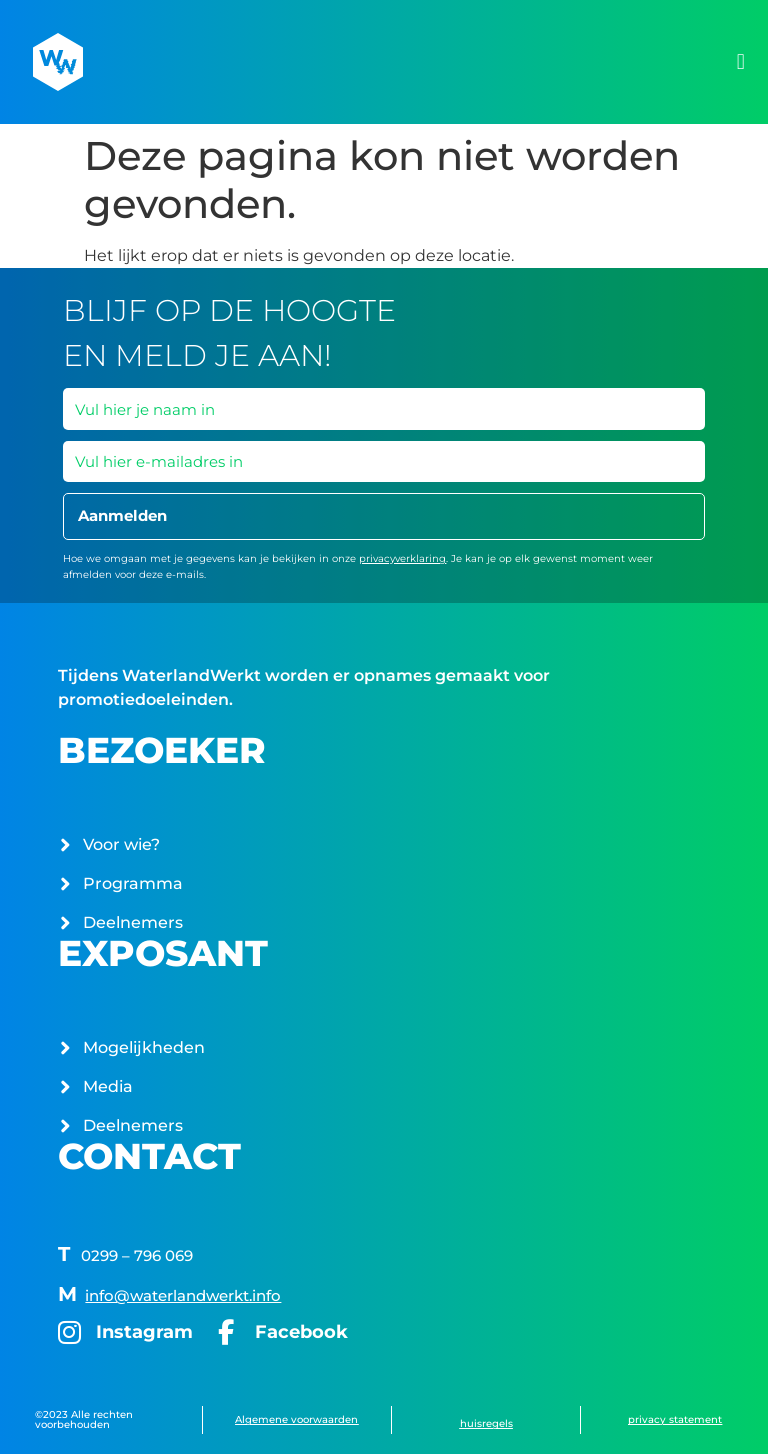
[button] (740, 62)
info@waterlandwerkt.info (183, 1295)
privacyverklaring (402, 558)
